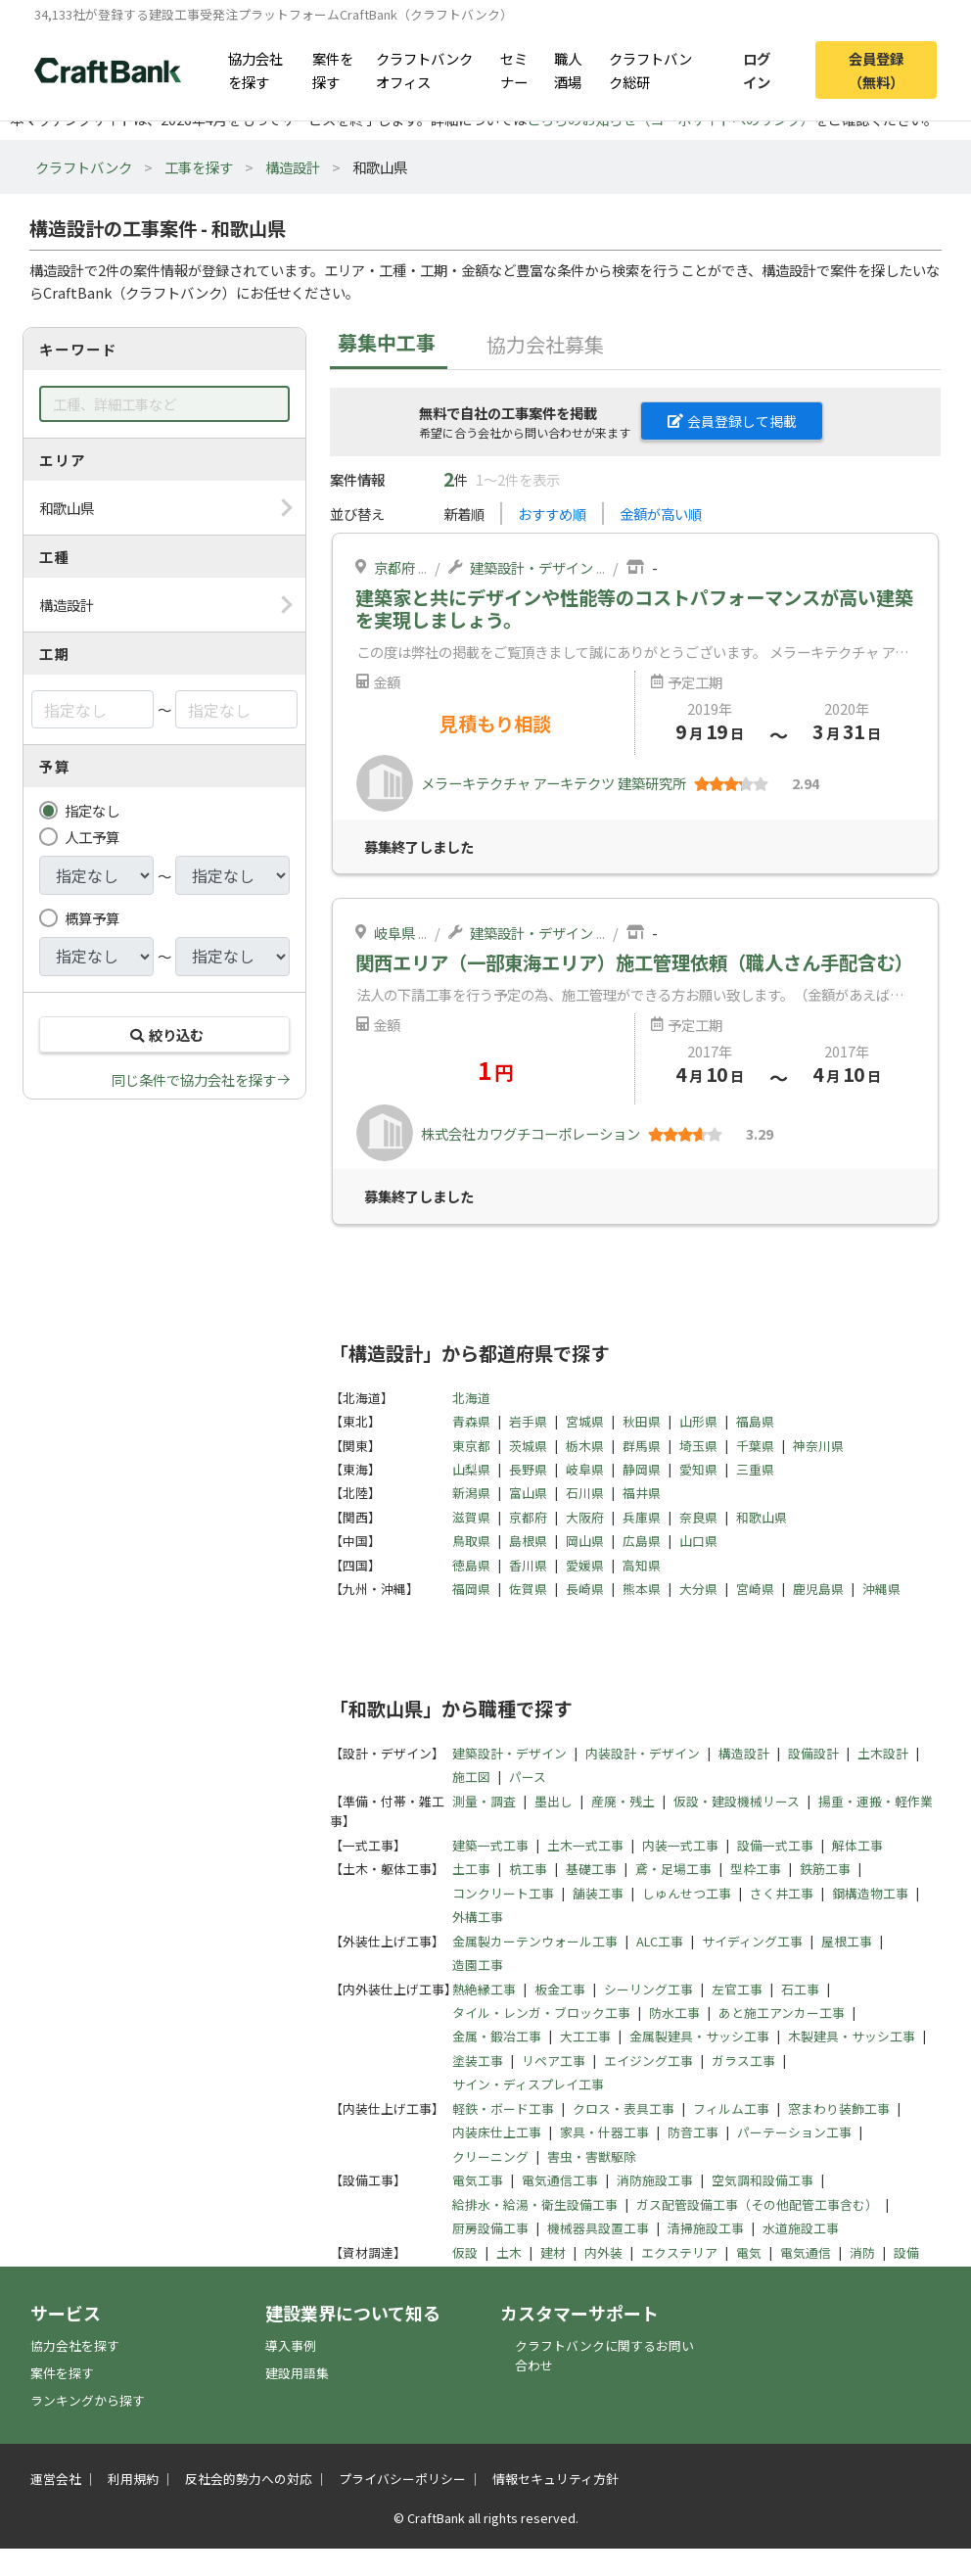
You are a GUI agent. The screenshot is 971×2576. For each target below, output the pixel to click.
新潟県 (471, 1492)
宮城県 (585, 1421)
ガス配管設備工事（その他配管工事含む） (757, 2204)
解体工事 (857, 1845)
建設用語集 (297, 2373)
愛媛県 (585, 1565)
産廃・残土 (623, 1801)
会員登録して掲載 (732, 421)
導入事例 (290, 2345)
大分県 (698, 1588)
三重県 (755, 1469)
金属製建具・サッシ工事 (699, 2036)
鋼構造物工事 (870, 1893)
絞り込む (164, 1034)
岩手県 (528, 1421)
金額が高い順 (661, 513)
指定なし (92, 810)
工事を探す (198, 167)
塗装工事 (477, 2060)
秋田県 (642, 1421)
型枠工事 (755, 1868)
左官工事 (737, 1989)
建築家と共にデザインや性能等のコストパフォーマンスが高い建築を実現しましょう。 (634, 608)
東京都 (471, 1445)
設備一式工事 (775, 1845)
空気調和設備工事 (762, 2180)
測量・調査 (484, 1801)
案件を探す (332, 69)
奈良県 (698, 1517)
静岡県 (642, 1469)
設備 (906, 2252)
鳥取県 (471, 1540)
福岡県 (471, 1588)
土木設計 (882, 1753)
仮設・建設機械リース (736, 1801)
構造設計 (292, 167)
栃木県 (585, 1445)
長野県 (528, 1469)
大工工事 (585, 2036)
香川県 (528, 1565)
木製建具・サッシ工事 (851, 2036)
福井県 (642, 1492)
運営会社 (55, 2478)
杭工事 (528, 1868)
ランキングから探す (87, 2400)
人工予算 (92, 836)
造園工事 (477, 1964)
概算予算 (92, 918)
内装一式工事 (680, 1845)
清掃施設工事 (706, 2228)
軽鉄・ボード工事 (503, 2108)
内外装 (603, 2252)
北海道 (471, 1397)
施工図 (471, 1776)
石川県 (585, 1492)
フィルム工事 (731, 2108)
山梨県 (471, 1469)
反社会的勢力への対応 (248, 2478)
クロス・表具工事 (623, 2108)
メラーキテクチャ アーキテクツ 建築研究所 (553, 783)
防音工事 (693, 2132)
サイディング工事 (752, 1941)
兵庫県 (642, 1517)
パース (527, 1776)
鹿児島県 (818, 1588)
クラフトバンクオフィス (424, 69)
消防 (862, 2252)
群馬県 (642, 1445)
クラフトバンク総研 (650, 69)
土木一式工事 (585, 1845)
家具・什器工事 (604, 2132)
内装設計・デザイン (642, 1753)
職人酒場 (567, 69)
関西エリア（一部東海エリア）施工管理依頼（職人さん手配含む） (634, 962)
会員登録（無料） (876, 69)
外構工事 (477, 1916)
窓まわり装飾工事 (839, 2108)
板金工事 (559, 1989)
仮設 (465, 2252)
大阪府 (585, 1517)
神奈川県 (818, 1445)
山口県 (698, 1540)
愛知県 (698, 1469)
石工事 (800, 1989)
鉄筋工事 (825, 1868)
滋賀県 (471, 1517)
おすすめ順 (552, 513)
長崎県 (585, 1588)
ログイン (756, 69)
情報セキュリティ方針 (555, 2478)
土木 (509, 2252)
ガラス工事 (743, 2060)
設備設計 (813, 1753)
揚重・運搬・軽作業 (875, 1801)
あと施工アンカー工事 (781, 2012)
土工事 (471, 1868)
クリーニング (490, 2156)
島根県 (528, 1540)
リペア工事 (553, 2060)
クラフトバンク (83, 167)
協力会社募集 (545, 344)
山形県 (698, 1421)
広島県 (642, 1540)
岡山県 (585, 1540)
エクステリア (679, 2252)
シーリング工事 (648, 1989)
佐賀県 (528, 1588)
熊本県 (642, 1588)
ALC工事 (659, 1941)
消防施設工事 (655, 2180)
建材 (553, 2252)
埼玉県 (698, 1445)
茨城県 (528, 1445)
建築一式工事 (490, 1845)
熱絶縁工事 (484, 1989)
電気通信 (805, 2252)
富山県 (528, 1492)
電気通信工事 (560, 2180)
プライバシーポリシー (402, 2478)
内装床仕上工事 (496, 2132)
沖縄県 (881, 1588)
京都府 (394, 567)
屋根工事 (846, 1941)
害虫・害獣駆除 (591, 2156)
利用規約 (133, 2478)
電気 (749, 2252)
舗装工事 (598, 1893)
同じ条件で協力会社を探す (194, 1079)
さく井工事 (781, 1893)
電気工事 (477, 2180)
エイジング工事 (648, 2060)
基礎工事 (591, 1868)
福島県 (755, 1421)
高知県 (642, 1565)
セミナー (514, 69)
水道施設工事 (801, 2228)
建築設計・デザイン (531, 567)
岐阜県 (394, 932)
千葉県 (755, 1445)
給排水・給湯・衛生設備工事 (535, 2204)
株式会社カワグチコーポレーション (530, 1133)
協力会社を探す (255, 69)
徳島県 (471, 1565)
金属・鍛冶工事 (496, 2036)
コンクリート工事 (503, 1893)
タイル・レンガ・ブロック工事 (541, 2012)
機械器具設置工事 (598, 2228)
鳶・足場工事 (673, 1868)
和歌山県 (761, 1517)
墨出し (553, 1801)
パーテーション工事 (794, 2132)
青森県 (471, 1421)
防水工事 (674, 2012)
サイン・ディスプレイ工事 (528, 2084)
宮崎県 (755, 1588)
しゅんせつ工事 (686, 1893)
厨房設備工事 (490, 2228)
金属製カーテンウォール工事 (535, 1941)
